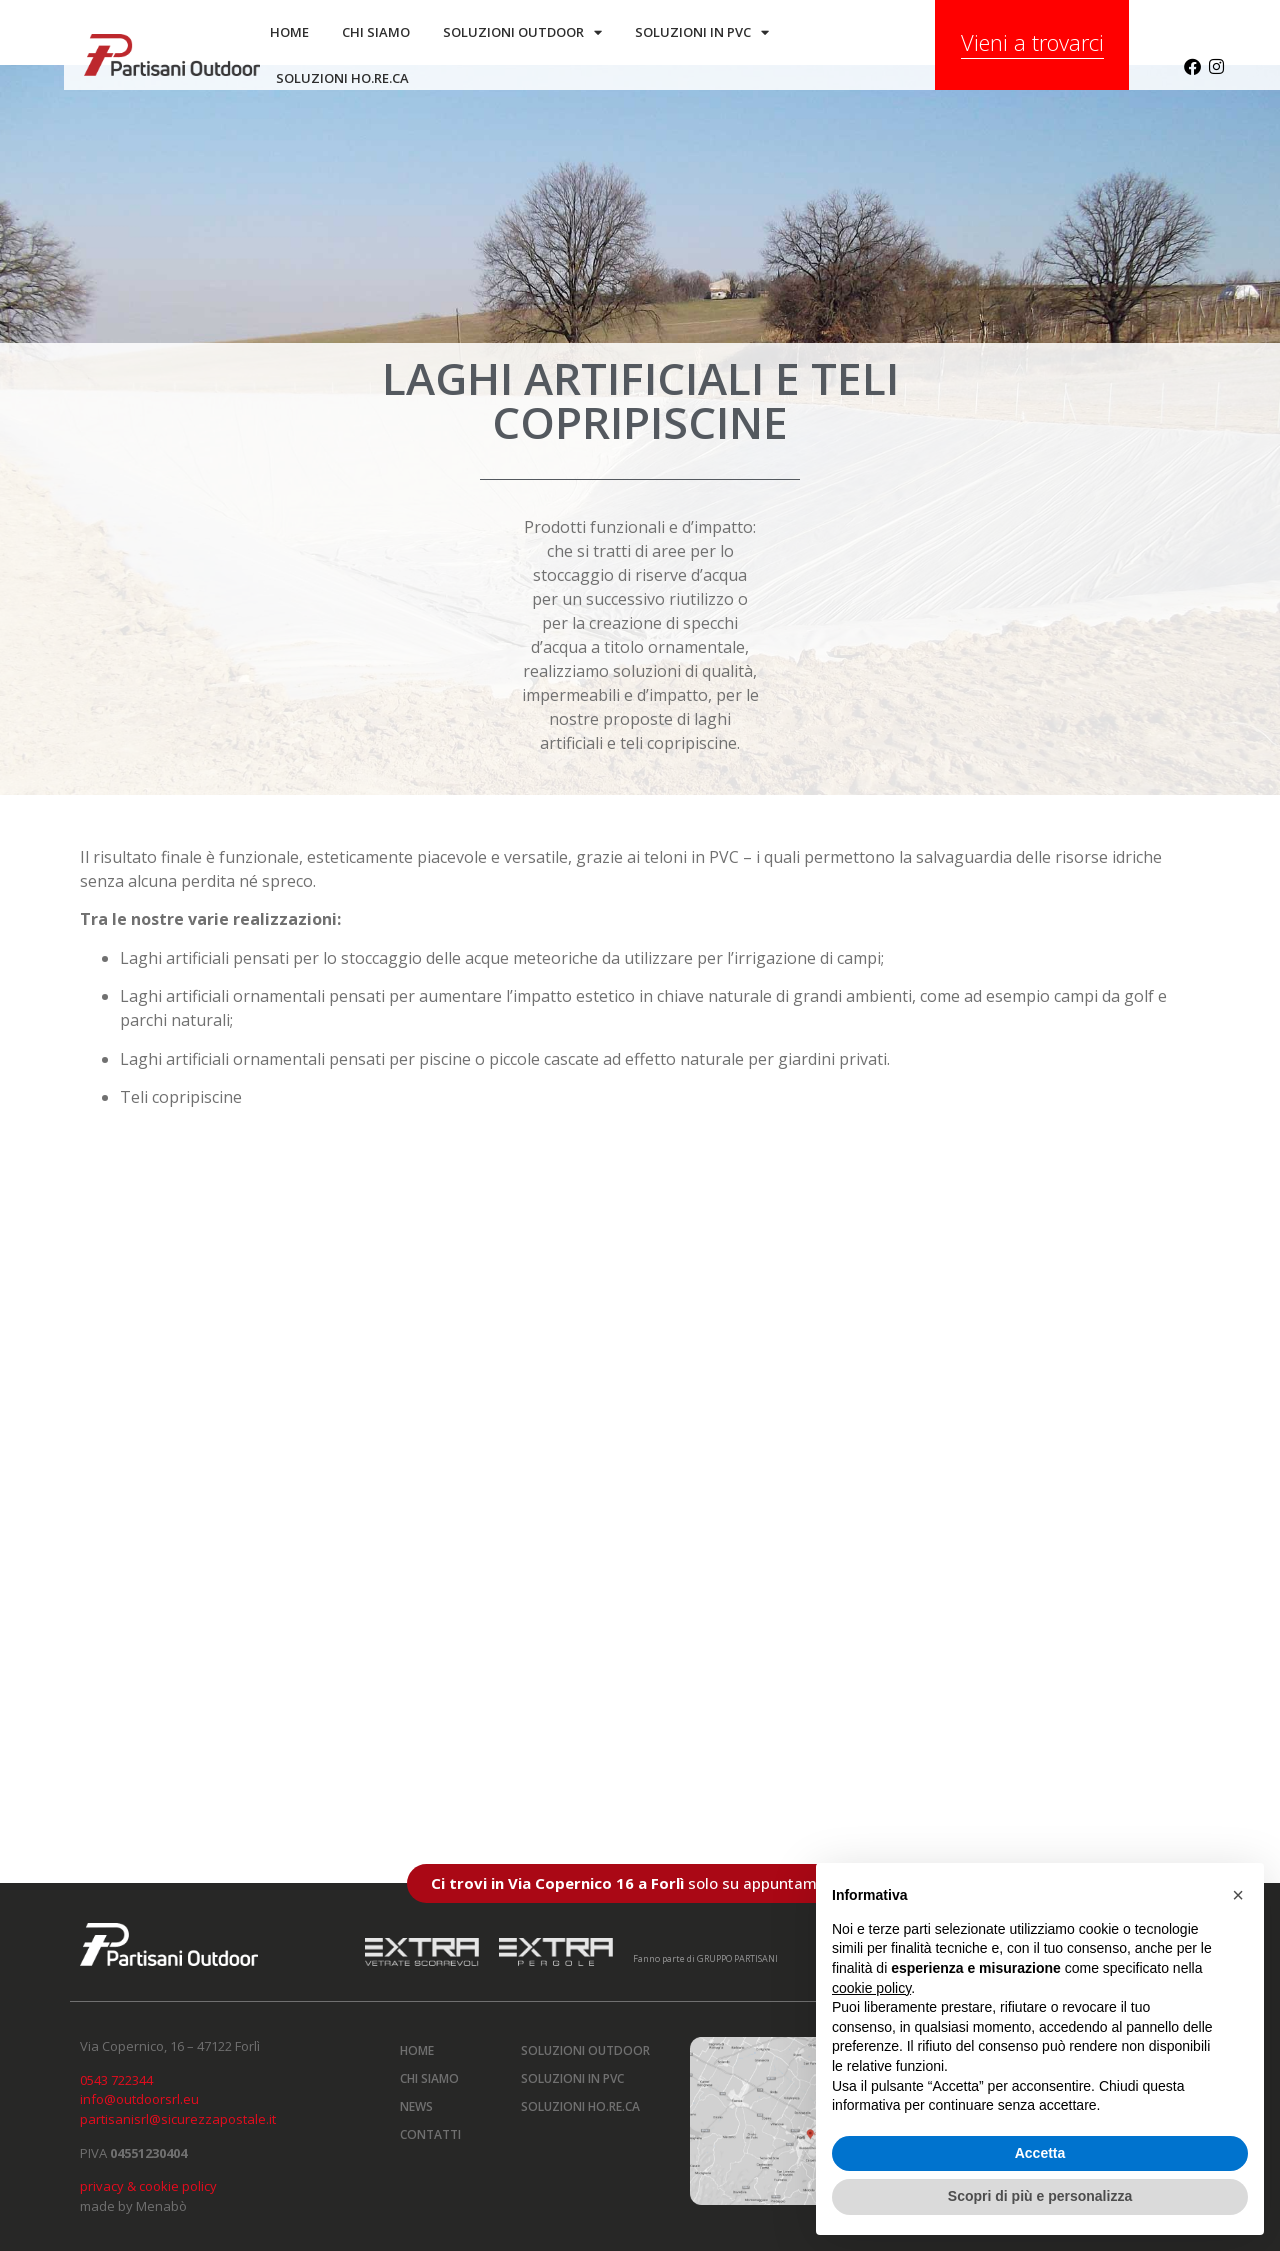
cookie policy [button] (871, 1988)
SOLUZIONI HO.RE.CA (342, 78)
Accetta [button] (1040, 2153)
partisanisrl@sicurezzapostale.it (178, 2119)
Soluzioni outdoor (522, 32)
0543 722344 (116, 2080)
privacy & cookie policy (148, 2186)
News (416, 2106)
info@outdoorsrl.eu (139, 2099)
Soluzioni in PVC (702, 32)
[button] (1238, 1895)
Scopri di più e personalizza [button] (1040, 2196)
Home (289, 32)
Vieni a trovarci (1032, 42)
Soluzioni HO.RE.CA (580, 2106)
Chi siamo (376, 32)
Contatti (430, 2134)
